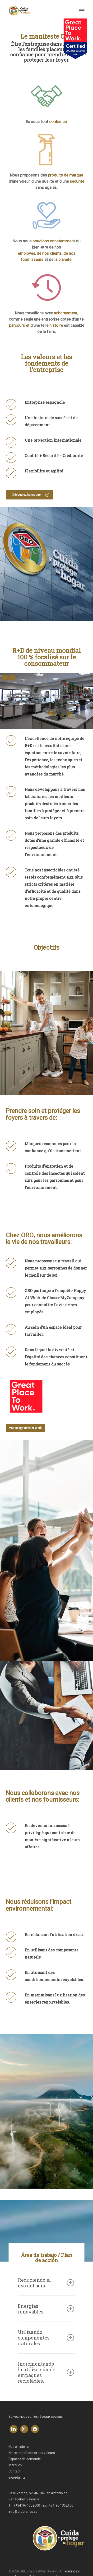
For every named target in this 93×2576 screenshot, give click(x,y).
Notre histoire (19, 2447)
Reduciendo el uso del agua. (46, 2283)
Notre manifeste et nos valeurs (32, 2453)
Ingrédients (17, 2477)
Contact (14, 2471)
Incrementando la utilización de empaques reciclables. (46, 2372)
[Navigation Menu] (81, 10)
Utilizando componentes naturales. (46, 2337)
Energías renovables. (46, 2309)
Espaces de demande (25, 2459)
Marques (15, 2465)
